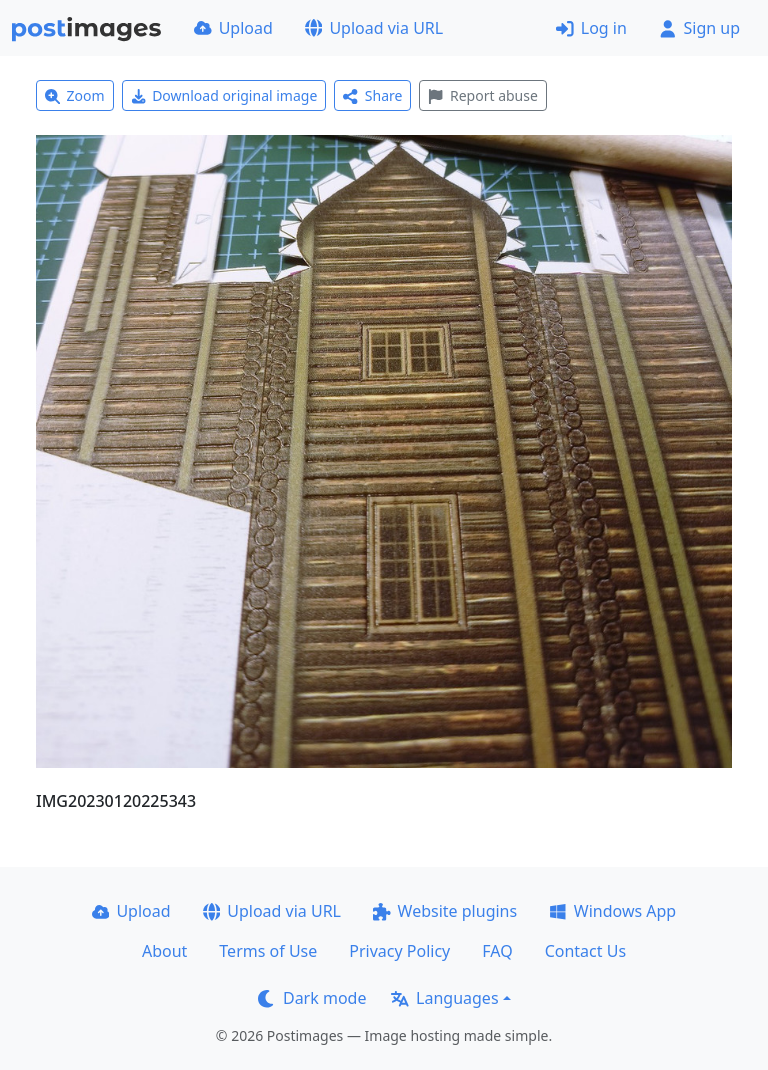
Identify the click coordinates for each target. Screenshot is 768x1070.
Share (372, 95)
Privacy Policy (399, 951)
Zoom (75, 95)
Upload (233, 28)
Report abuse (482, 95)
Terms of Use (268, 951)
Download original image (224, 95)
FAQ (497, 951)
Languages (444, 998)
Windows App (612, 911)
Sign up (699, 28)
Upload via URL (374, 28)
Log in (591, 28)
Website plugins (445, 911)
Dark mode (312, 998)
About (164, 951)
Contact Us (585, 951)
